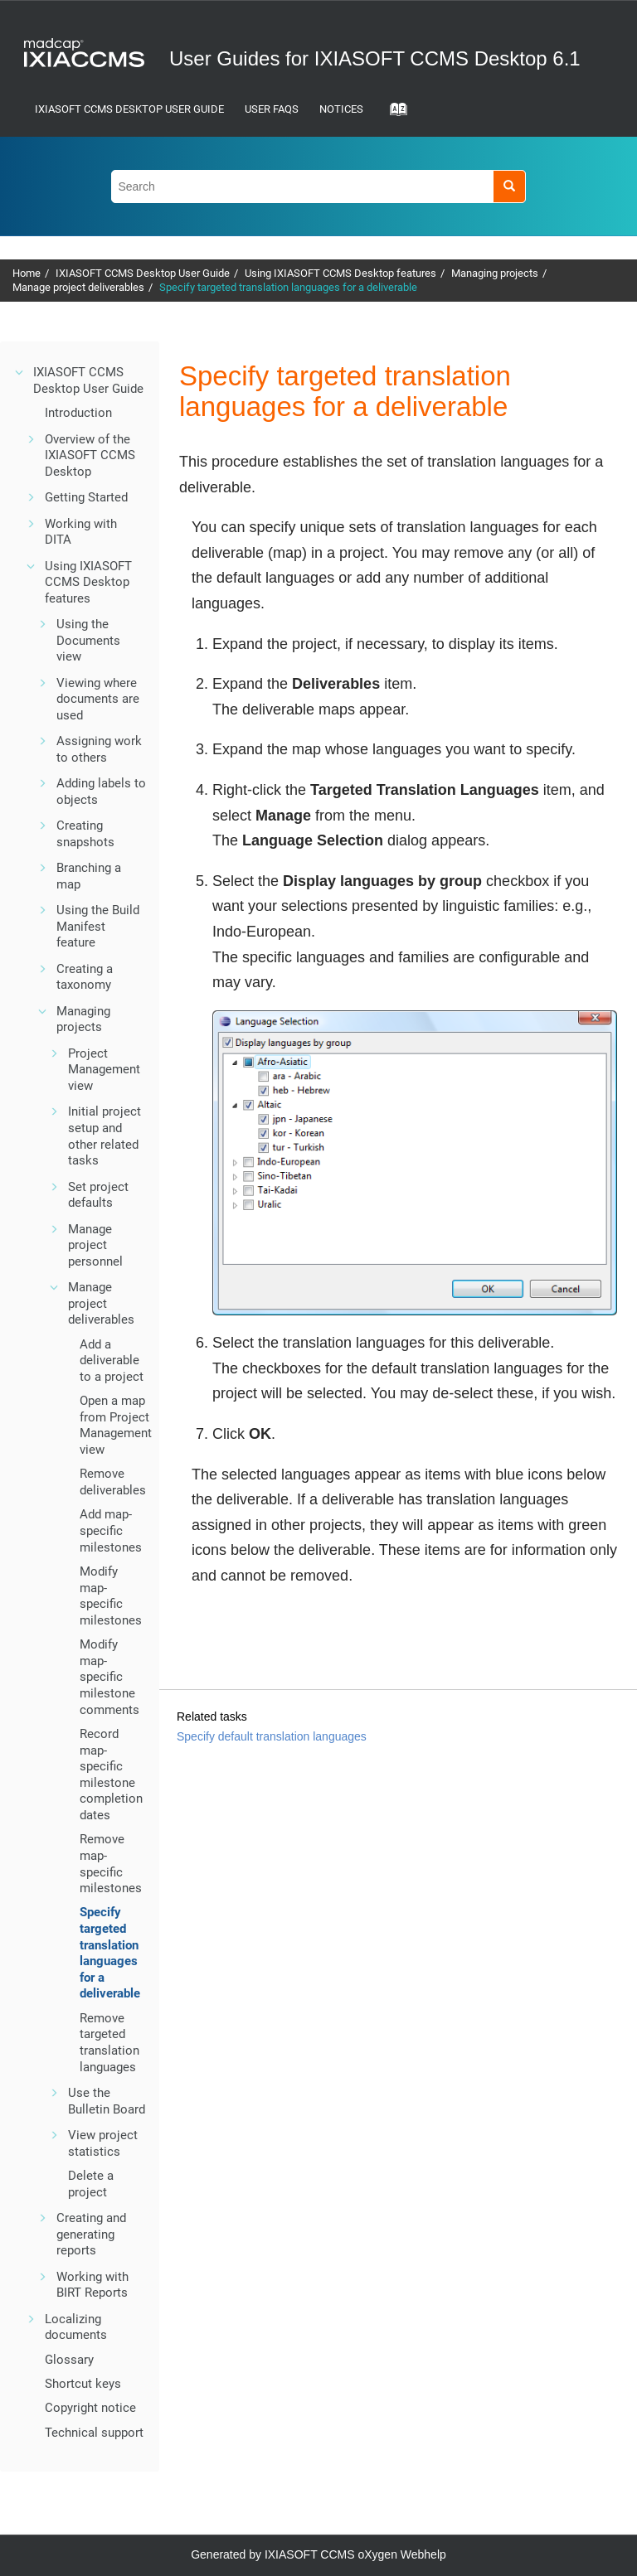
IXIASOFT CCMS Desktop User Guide (129, 109)
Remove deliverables (113, 1482)
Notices (341, 109)
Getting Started (86, 497)
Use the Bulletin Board (106, 2101)
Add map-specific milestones (111, 1530)
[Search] (509, 186)
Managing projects (494, 273)
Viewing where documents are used (97, 699)
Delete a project (91, 2184)
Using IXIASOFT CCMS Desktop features (340, 273)
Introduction (78, 412)
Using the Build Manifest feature (97, 926)
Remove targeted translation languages (109, 2043)
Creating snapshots (85, 834)
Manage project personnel (95, 1245)
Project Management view (104, 1069)
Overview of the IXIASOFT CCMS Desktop (90, 455)
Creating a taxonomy (84, 977)
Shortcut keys (83, 2383)
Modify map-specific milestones (111, 1596)
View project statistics (103, 2143)
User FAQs (272, 109)
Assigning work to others (99, 749)
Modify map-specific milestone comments (109, 1677)
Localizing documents (76, 2327)
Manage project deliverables (78, 287)
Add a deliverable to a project (111, 1360)
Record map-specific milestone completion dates (111, 1774)
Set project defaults (98, 1195)
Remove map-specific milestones (111, 1864)
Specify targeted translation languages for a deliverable (288, 287)
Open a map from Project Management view (116, 1425)
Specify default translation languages (272, 1736)
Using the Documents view (88, 640)
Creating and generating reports (91, 2234)
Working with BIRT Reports (92, 2285)
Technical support (94, 2432)
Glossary (69, 2359)
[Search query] (318, 186)
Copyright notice (90, 2407)
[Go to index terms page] (393, 114)
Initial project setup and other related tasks (104, 1136)
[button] (20, 372)
